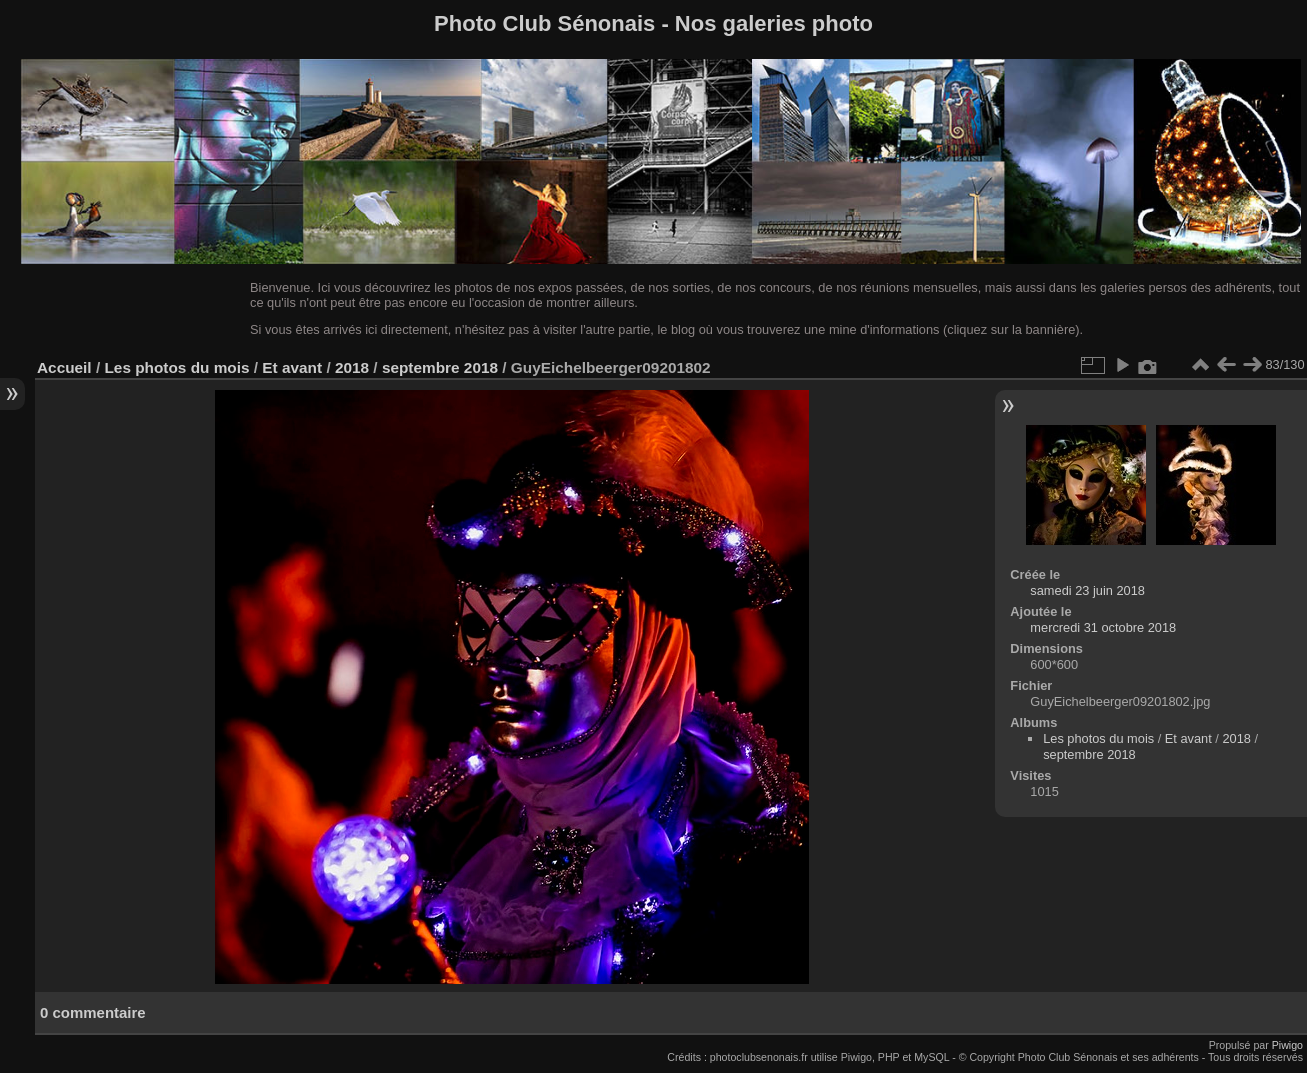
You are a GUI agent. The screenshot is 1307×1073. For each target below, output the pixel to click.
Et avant (292, 367)
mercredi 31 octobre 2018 (1103, 627)
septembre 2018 (440, 367)
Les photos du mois (176, 367)
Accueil (64, 367)
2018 (352, 367)
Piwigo (1287, 1045)
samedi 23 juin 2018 (1087, 590)
